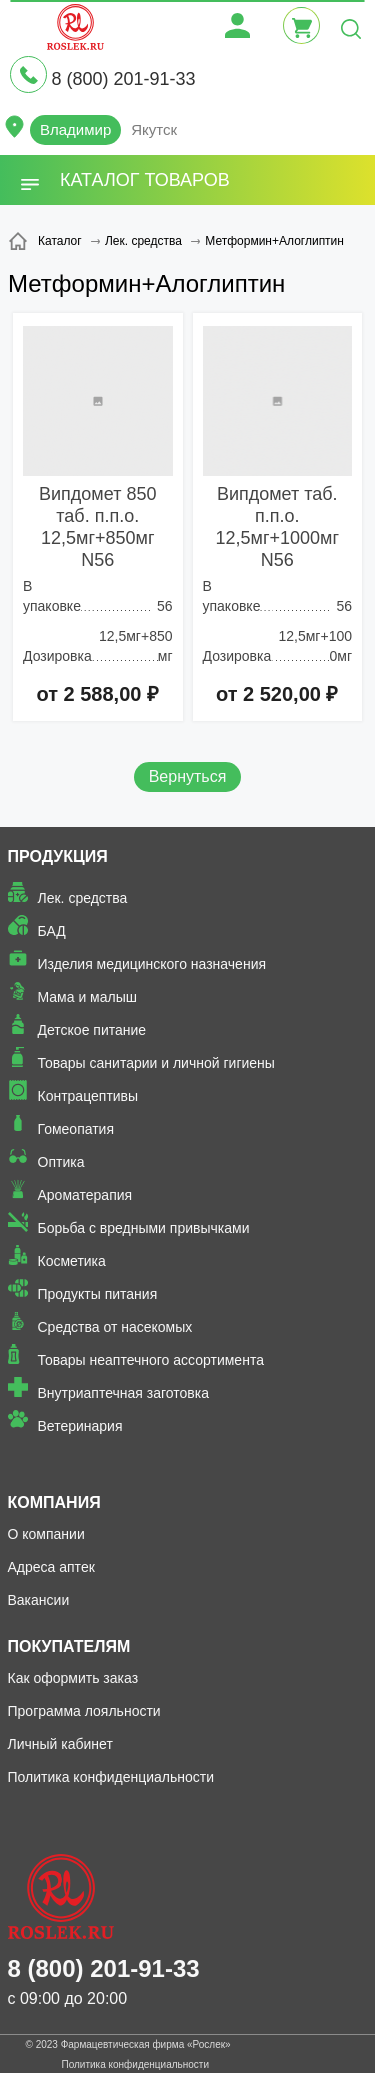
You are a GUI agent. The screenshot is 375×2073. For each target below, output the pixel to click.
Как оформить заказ (73, 1678)
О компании (46, 1534)
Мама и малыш (88, 997)
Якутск (154, 129)
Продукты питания (98, 1294)
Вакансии (39, 1600)
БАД (52, 931)
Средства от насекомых (115, 1327)
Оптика (61, 1162)
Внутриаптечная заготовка (124, 1393)
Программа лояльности (84, 1711)
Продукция (58, 856)
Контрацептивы (88, 1096)
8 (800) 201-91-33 (123, 79)
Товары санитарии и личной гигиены (156, 1063)
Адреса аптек (51, 1567)
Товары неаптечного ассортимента (151, 1360)
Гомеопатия (76, 1129)
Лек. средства (83, 898)
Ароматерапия (85, 1195)
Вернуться (188, 776)
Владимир (75, 129)
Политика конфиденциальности (111, 1777)
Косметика (72, 1261)
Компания (54, 1502)
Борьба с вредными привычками (144, 1228)
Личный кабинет (60, 1744)
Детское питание (92, 1030)
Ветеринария (80, 1426)
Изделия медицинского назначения (152, 964)
